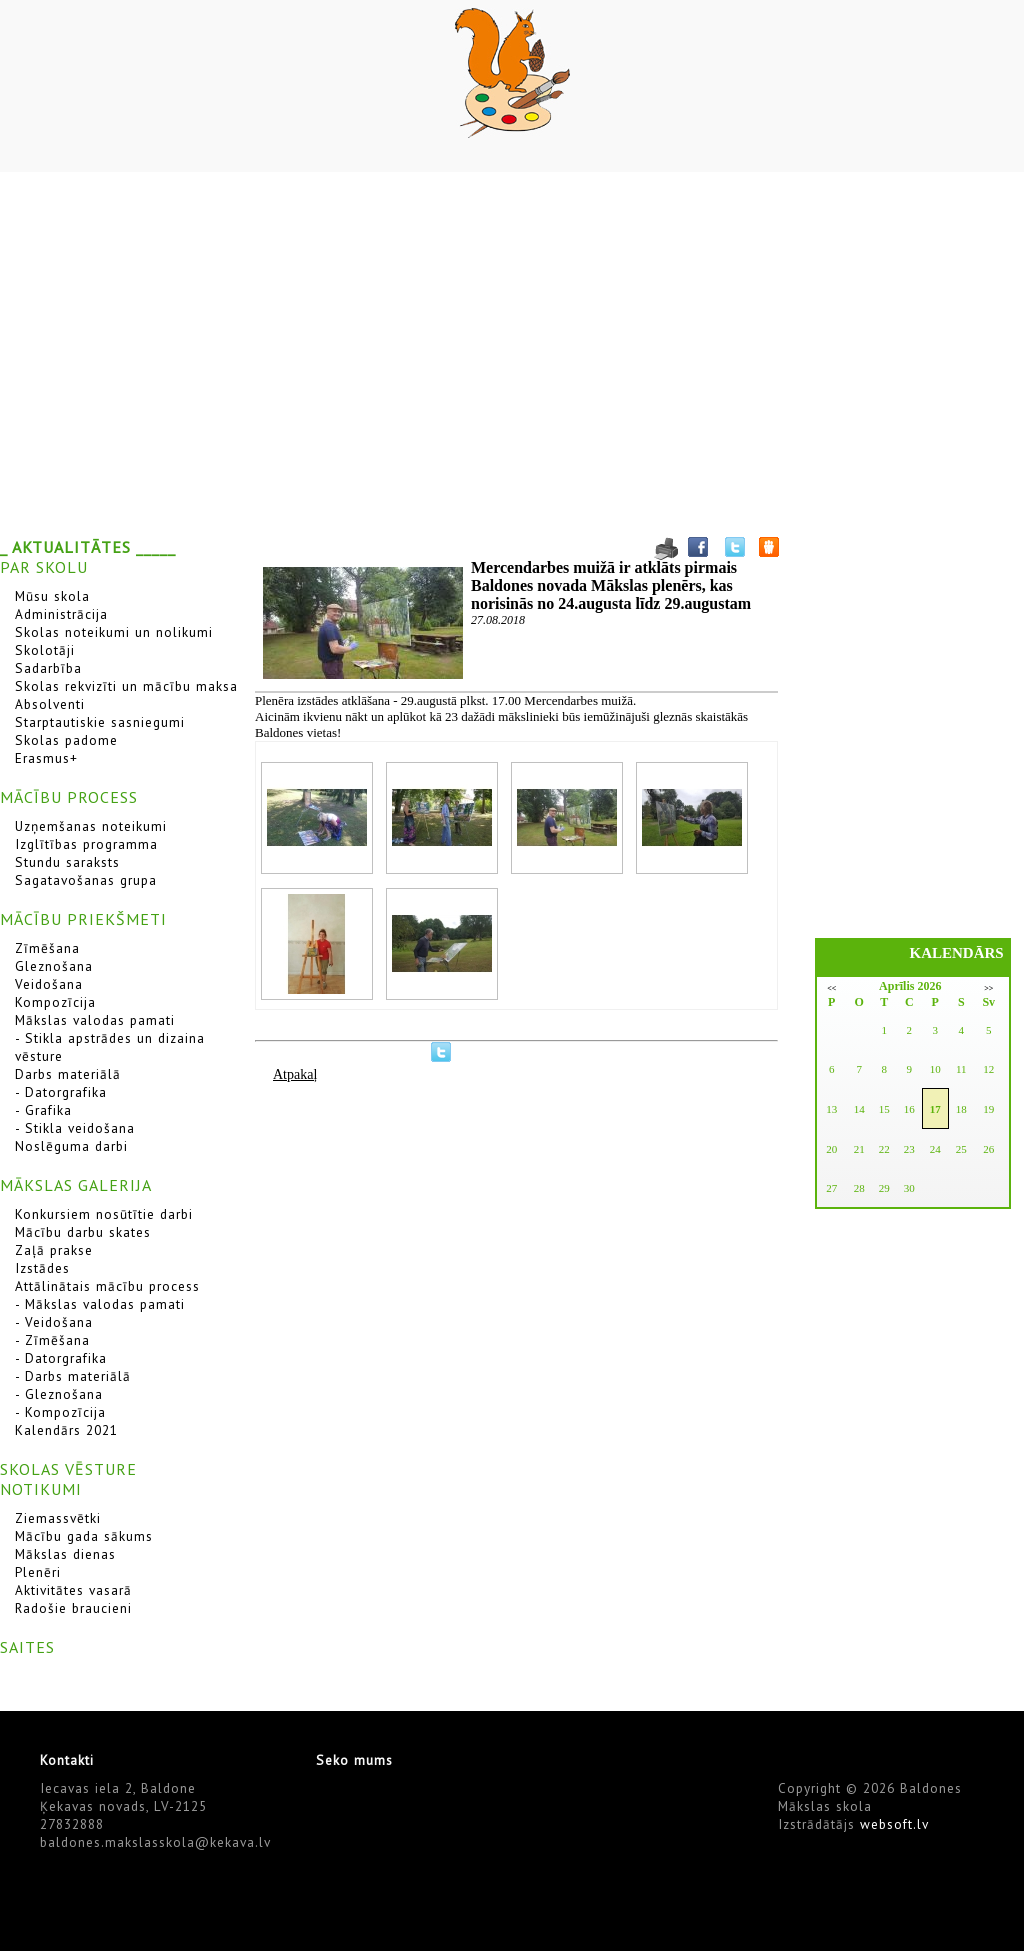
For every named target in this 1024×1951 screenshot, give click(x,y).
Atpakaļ (295, 1074)
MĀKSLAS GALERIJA (76, 1185)
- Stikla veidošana (75, 1128)
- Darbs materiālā (73, 1376)
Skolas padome (66, 740)
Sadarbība (48, 668)
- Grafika (43, 1110)
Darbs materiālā (68, 1074)
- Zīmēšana (52, 1340)
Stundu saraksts (67, 862)
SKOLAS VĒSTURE (68, 1469)
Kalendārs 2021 (66, 1430)
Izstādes (42, 1268)
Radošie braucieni (73, 1608)
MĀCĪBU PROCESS (69, 797)
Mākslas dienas (65, 1554)
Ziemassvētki (58, 1518)
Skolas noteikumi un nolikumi (114, 632)
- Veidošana (54, 1322)
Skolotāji (45, 650)
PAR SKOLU (44, 567)
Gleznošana (54, 966)
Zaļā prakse (54, 1250)
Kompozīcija (55, 1002)
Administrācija (61, 614)
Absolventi (50, 704)
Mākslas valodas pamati (95, 1020)
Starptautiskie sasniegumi (100, 722)
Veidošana (49, 984)
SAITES (27, 1647)
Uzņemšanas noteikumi (91, 826)
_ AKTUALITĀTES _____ (88, 547)
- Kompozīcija (60, 1412)
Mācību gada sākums (84, 1536)
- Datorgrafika (61, 1092)
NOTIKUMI (41, 1489)
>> (988, 988)
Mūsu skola (52, 596)
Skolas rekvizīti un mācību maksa (126, 686)
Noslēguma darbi (71, 1146)
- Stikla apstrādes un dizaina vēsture (110, 1047)
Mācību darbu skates (83, 1232)
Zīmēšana (47, 948)
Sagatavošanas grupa (86, 880)
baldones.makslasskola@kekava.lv (155, 1842)
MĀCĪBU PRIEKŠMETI (83, 919)
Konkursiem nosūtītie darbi (104, 1214)
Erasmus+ (46, 758)
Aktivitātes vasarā (73, 1590)
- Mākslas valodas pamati (100, 1304)
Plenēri (38, 1572)
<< (831, 988)
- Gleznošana (59, 1394)
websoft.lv (894, 1824)
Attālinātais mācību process (107, 1286)
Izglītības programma (86, 844)
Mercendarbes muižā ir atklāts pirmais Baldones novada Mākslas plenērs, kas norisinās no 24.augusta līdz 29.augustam (611, 585)
